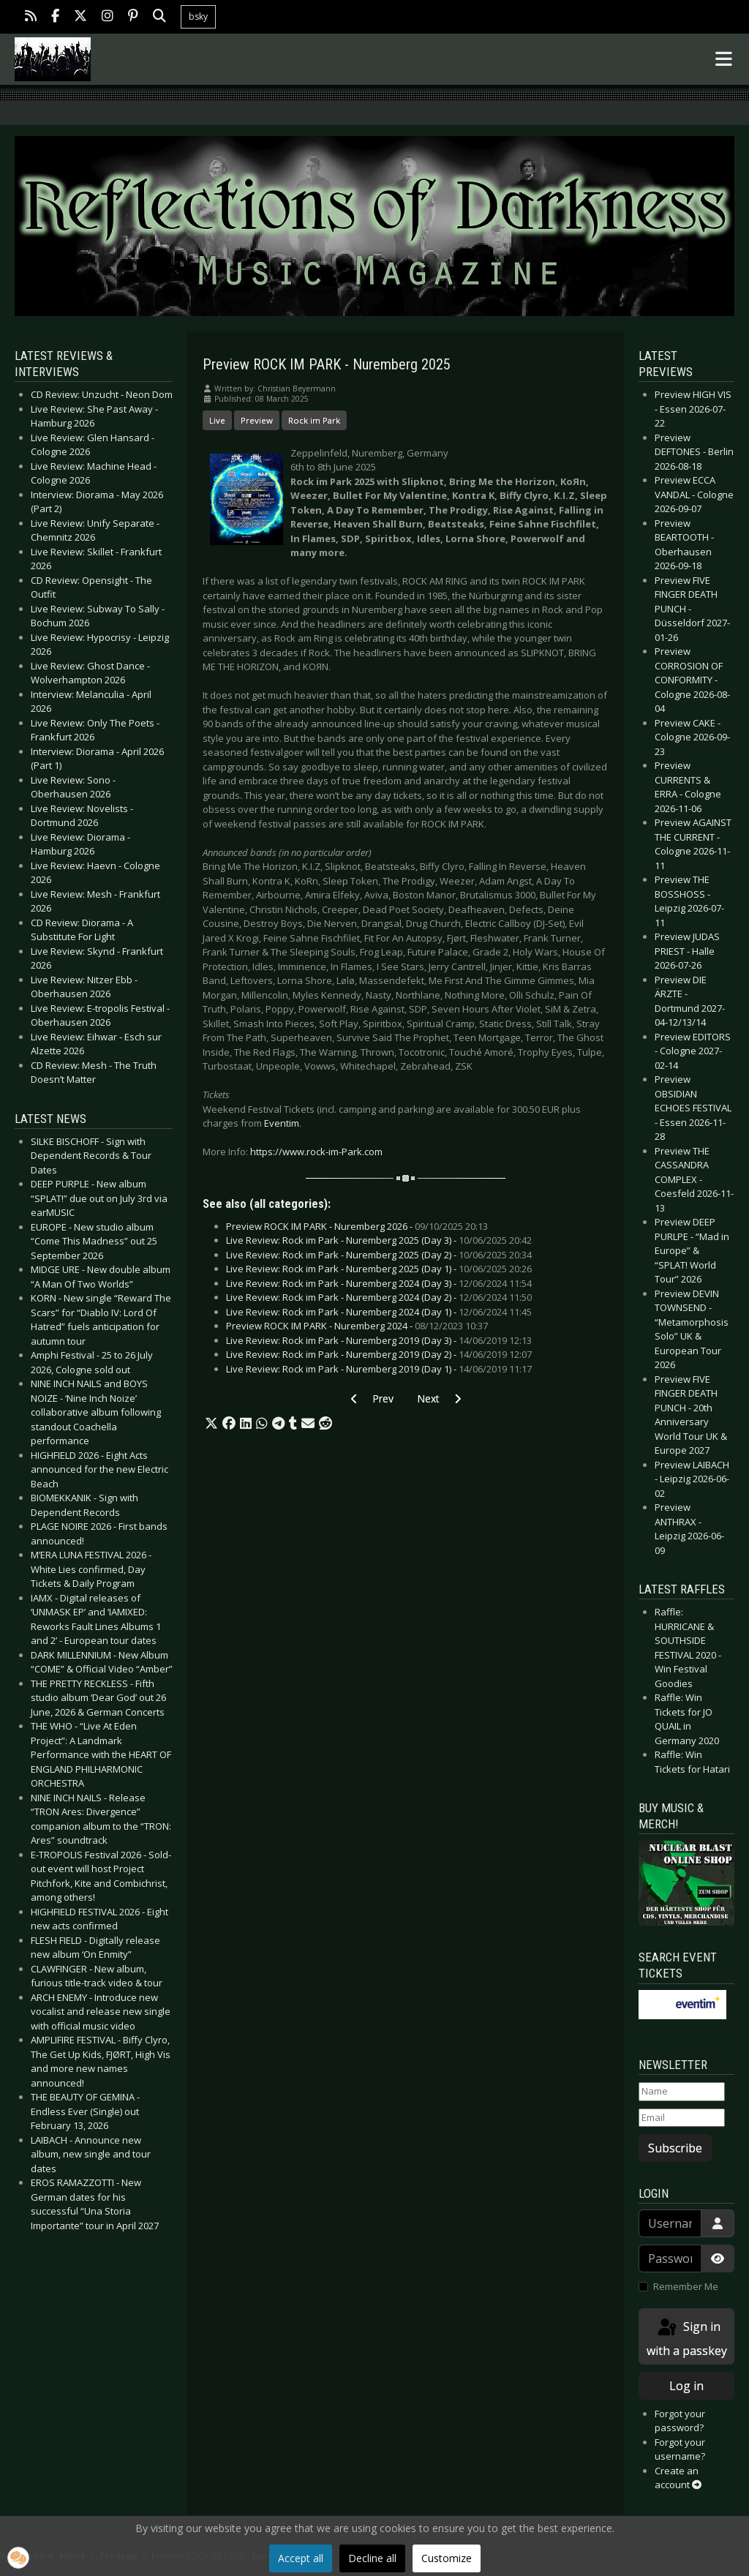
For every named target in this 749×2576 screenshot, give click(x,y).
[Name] (682, 2091)
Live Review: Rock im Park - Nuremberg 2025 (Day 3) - (379, 1240)
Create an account (678, 2478)
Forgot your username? (680, 2449)
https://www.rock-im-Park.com (316, 1151)
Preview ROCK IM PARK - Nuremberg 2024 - (357, 1325)
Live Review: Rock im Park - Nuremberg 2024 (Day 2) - (379, 1297)
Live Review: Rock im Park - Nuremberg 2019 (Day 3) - (379, 1340)
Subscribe (675, 2148)
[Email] (682, 2118)
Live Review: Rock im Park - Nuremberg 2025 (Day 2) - (379, 1254)
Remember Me (685, 2286)
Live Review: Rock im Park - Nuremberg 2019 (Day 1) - (379, 1368)
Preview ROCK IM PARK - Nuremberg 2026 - (357, 1226)
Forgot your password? (680, 2421)
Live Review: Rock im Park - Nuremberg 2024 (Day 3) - (379, 1283)
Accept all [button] (300, 2558)
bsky (198, 16)
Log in (686, 2386)
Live (217, 420)
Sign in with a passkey (687, 2338)
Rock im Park (314, 420)
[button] (211, 1423)
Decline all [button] (372, 2558)
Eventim (281, 1123)
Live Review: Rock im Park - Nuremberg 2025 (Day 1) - (379, 1268)
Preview (257, 420)
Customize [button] (446, 2558)
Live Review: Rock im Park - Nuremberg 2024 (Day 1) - (379, 1311)
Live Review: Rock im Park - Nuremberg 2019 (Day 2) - (379, 1354)
